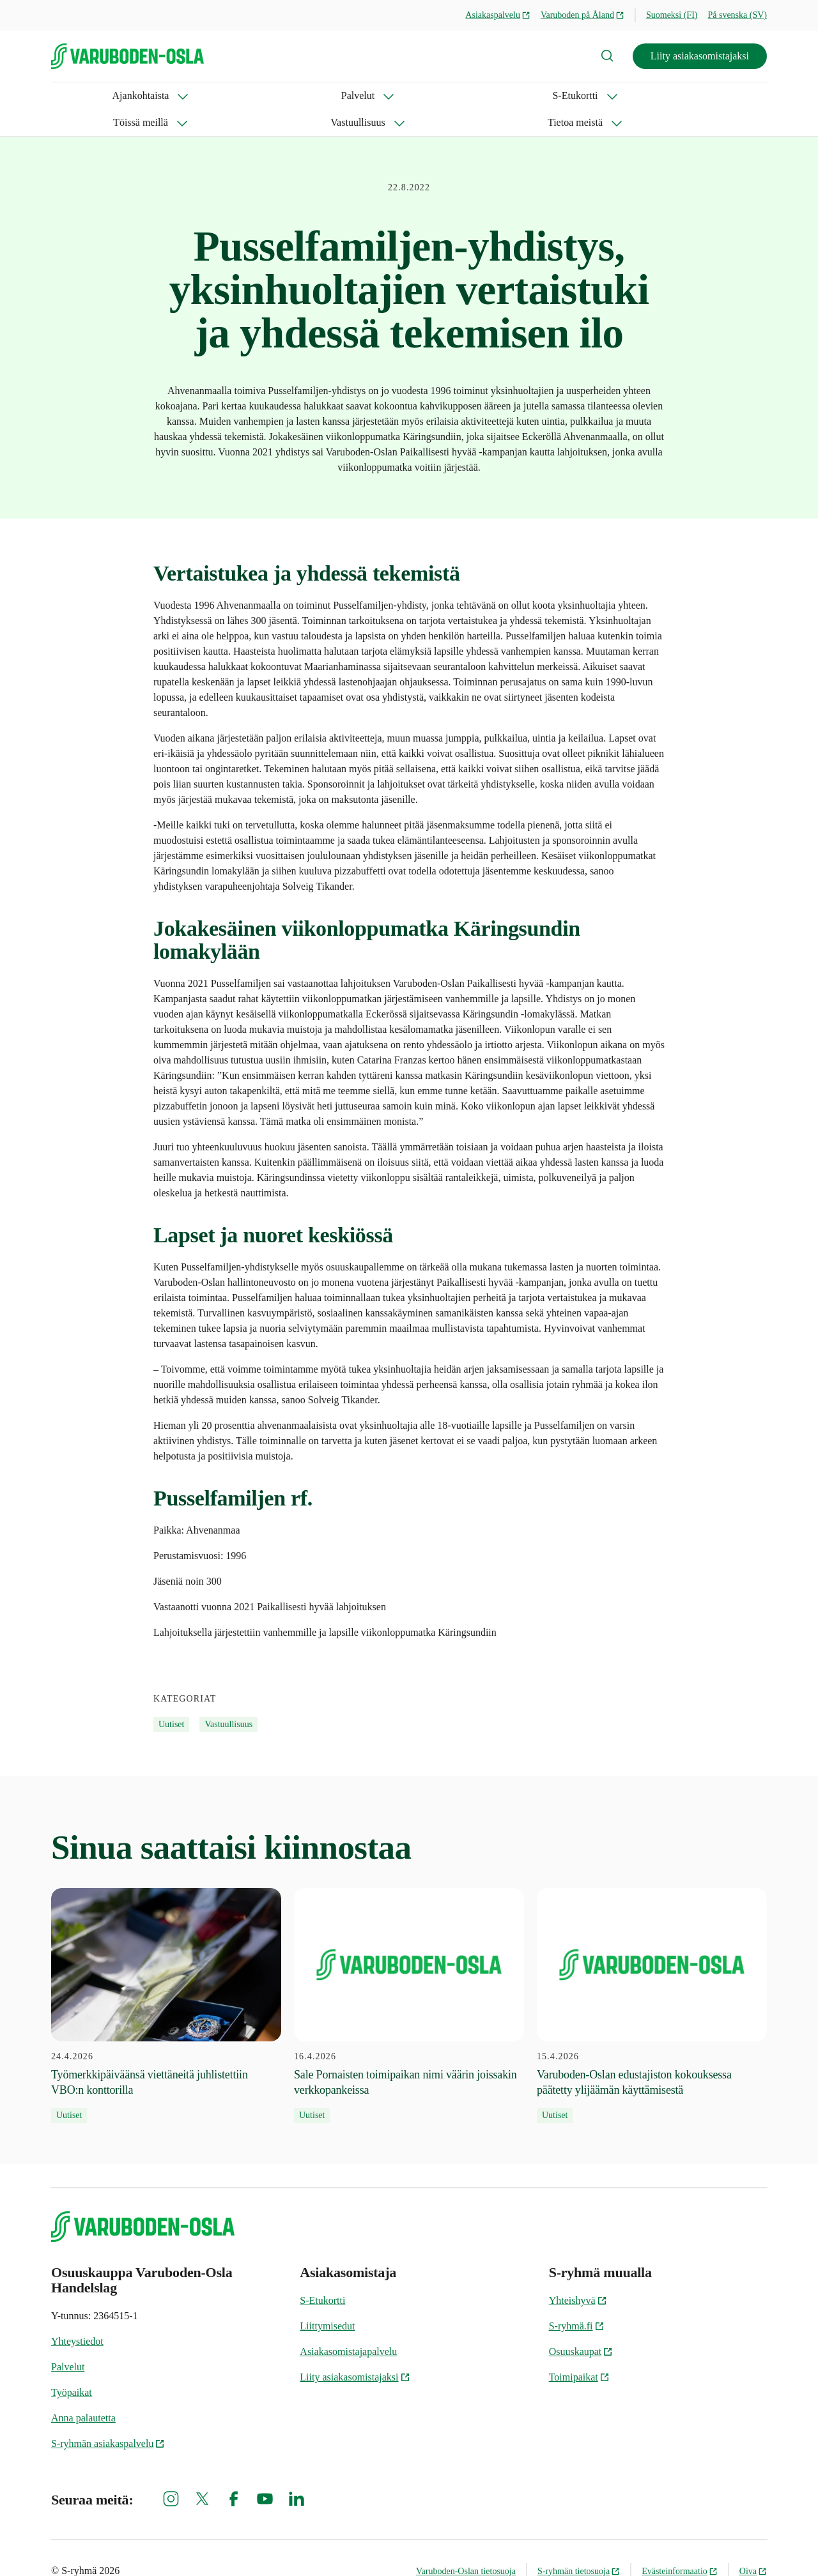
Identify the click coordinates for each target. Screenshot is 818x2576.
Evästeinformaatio (680, 2544)
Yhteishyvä (578, 2273)
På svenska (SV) (737, 15)
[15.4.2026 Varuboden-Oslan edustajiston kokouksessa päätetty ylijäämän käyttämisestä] (652, 1978)
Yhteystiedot (77, 2314)
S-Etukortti (240, 95)
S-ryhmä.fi (577, 2299)
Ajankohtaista (79, 95)
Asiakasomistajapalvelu (348, 2324)
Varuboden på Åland (582, 15)
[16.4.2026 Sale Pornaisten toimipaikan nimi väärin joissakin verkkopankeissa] (409, 1978)
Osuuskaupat (581, 2324)
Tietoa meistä (515, 95)
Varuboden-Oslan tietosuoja (466, 2544)
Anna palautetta (83, 2391)
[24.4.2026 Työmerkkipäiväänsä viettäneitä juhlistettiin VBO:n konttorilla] (166, 1978)
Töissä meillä (329, 95)
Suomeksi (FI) (672, 15)
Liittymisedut (327, 2299)
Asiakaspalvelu (497, 15)
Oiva (753, 2544)
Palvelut (163, 95)
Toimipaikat (579, 2350)
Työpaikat (71, 2365)
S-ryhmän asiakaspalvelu (108, 2416)
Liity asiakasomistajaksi (700, 55)
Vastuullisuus (422, 95)
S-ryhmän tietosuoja (578, 2544)
